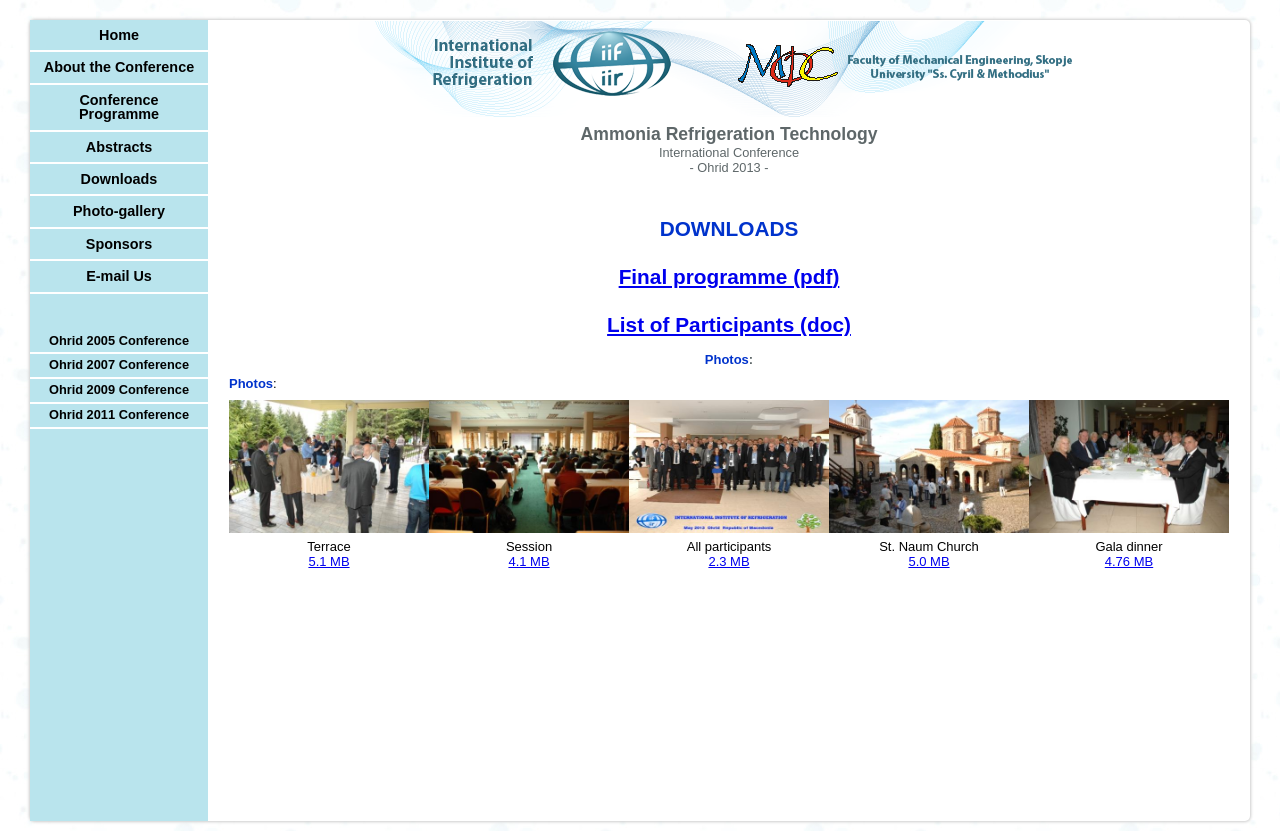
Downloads (119, 179)
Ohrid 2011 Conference (119, 414)
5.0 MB (928, 561)
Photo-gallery (119, 211)
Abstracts (119, 147)
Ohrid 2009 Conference (119, 389)
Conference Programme (119, 107)
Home (119, 35)
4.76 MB (1129, 561)
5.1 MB (328, 561)
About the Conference (119, 67)
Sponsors (119, 244)
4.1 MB (528, 561)
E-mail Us (119, 276)
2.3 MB (728, 561)
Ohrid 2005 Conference (119, 340)
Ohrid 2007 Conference (119, 364)
